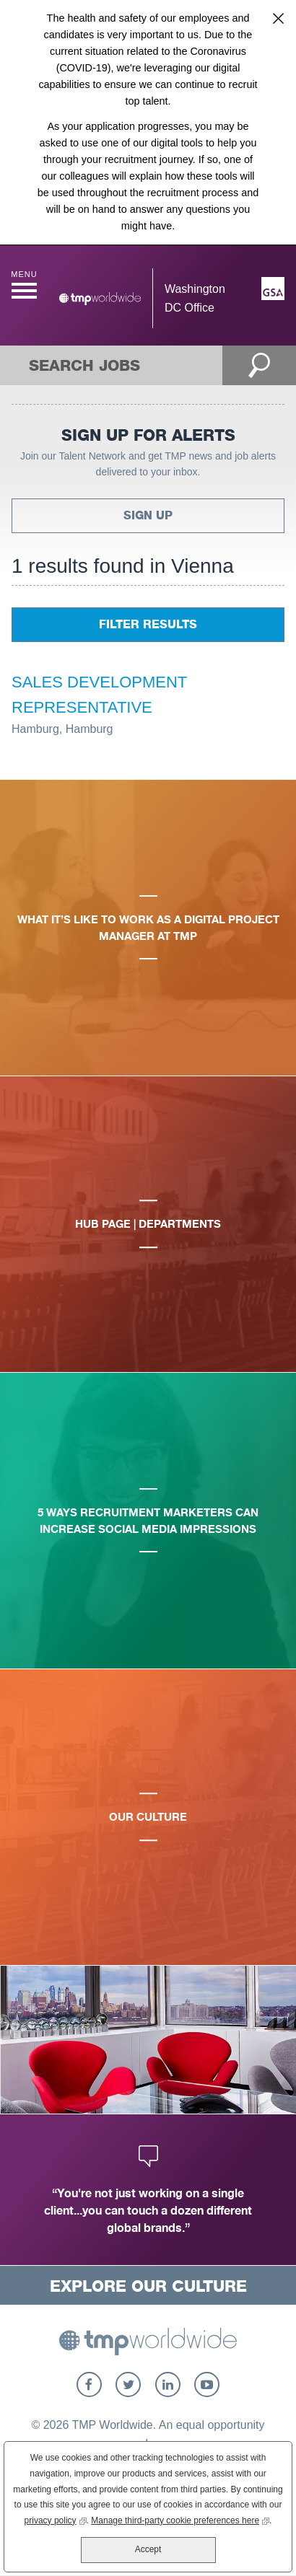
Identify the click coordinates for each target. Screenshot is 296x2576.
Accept (148, 2549)
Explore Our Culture (148, 2286)
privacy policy (56, 2519)
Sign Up (148, 515)
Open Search (259, 365)
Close (278, 18)
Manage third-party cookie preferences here (180, 2519)
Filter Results (148, 624)
